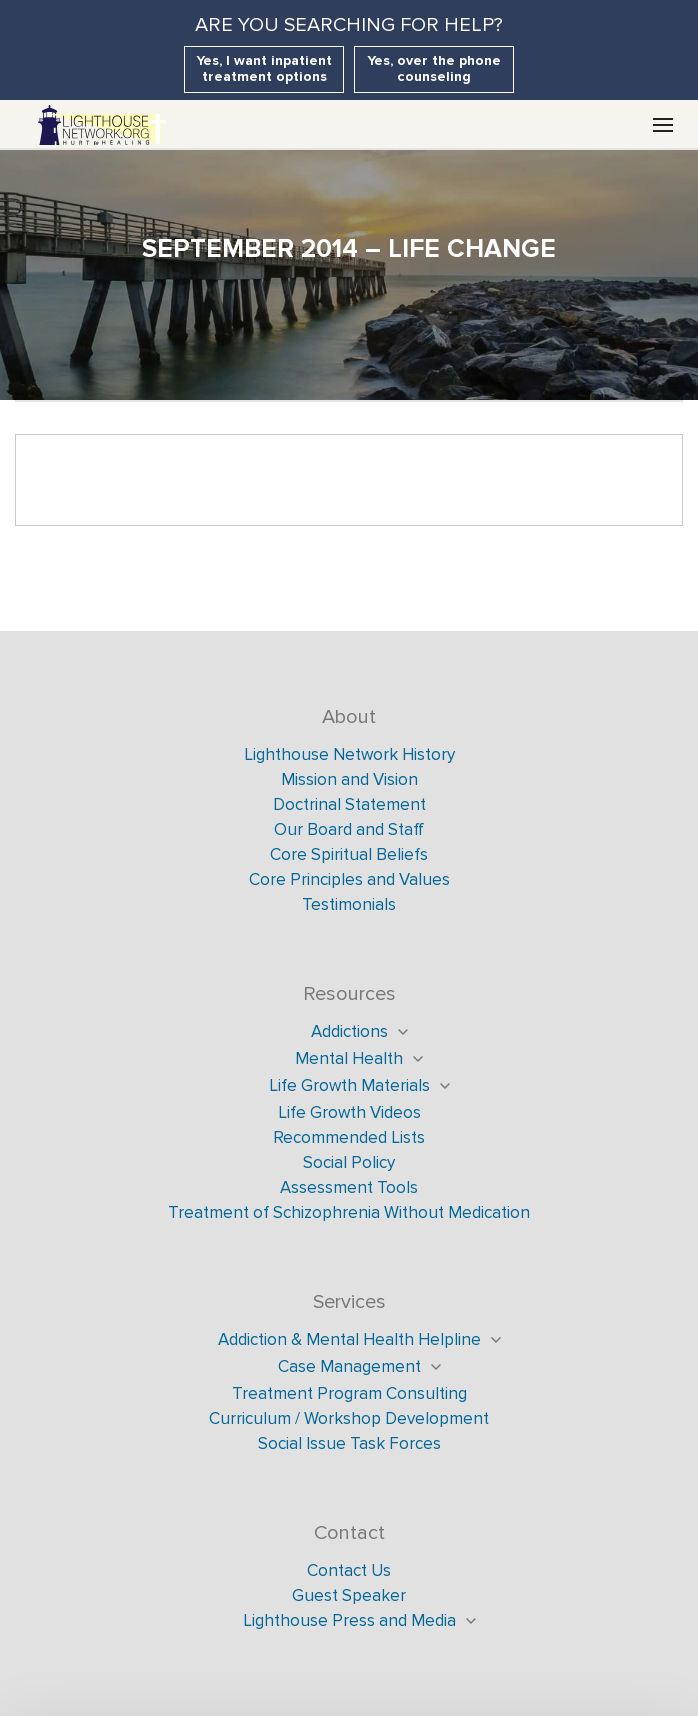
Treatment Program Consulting (349, 1393)
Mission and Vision (349, 779)
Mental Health (349, 1058)
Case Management (349, 1366)
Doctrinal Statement (349, 804)
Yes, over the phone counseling (434, 68)
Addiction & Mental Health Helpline (349, 1339)
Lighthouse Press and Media (349, 1620)
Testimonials (349, 904)
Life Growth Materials (349, 1085)
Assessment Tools (349, 1187)
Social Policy (349, 1162)
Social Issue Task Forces (349, 1443)
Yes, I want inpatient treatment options (264, 68)
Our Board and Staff (349, 829)
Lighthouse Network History (349, 754)
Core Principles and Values (349, 879)
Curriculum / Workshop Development (349, 1418)
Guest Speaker (349, 1595)
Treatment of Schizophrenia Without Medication (349, 1212)
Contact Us (349, 1570)
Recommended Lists (349, 1137)
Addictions (349, 1031)
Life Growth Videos (349, 1112)
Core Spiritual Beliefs (349, 854)
